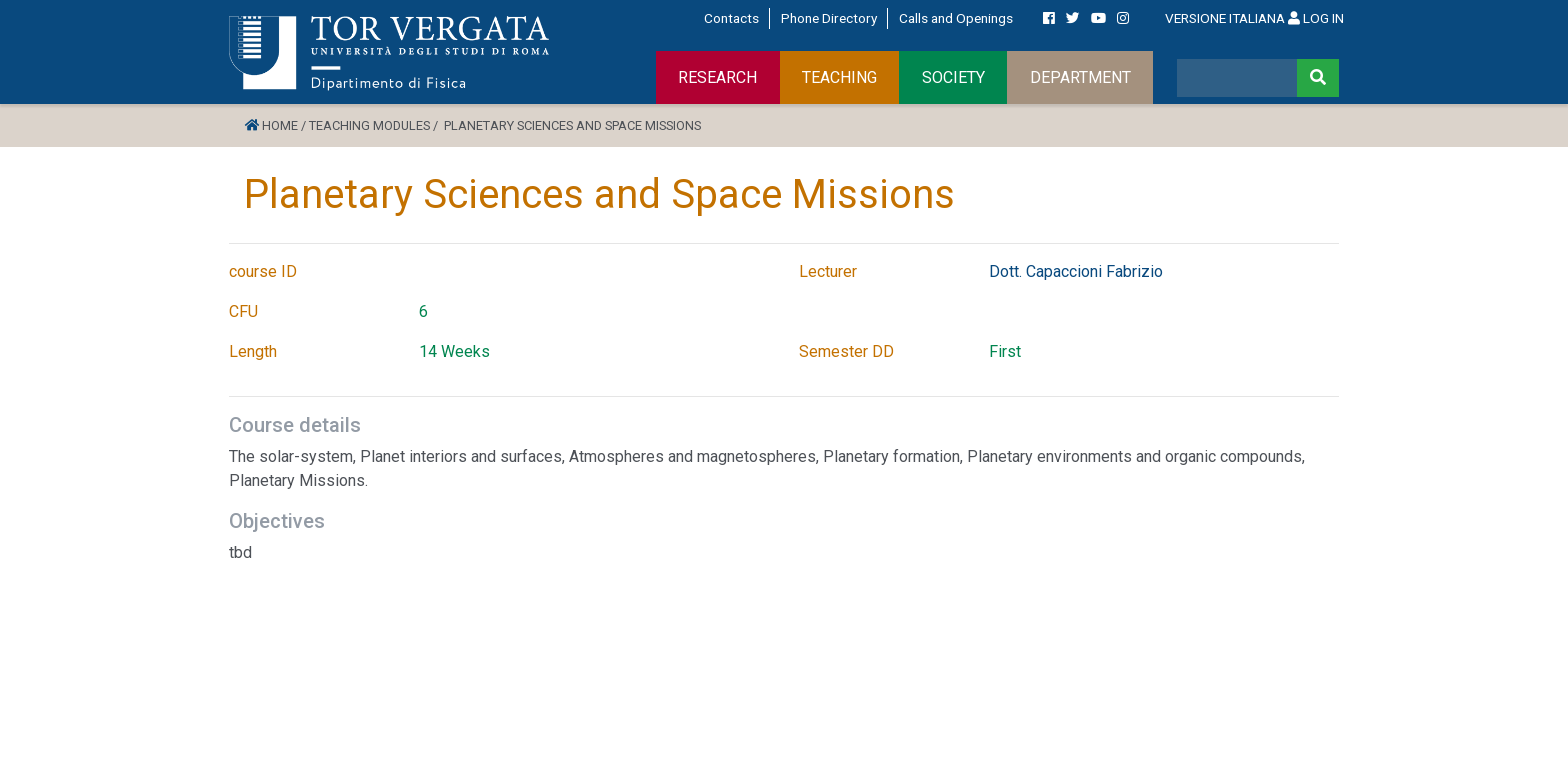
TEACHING (839, 77)
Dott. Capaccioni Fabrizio (1076, 271)
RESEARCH (717, 77)
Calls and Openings (956, 18)
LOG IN (1316, 18)
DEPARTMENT (1080, 77)
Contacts (731, 18)
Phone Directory (829, 18)
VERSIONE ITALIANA (1225, 18)
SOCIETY (953, 77)
